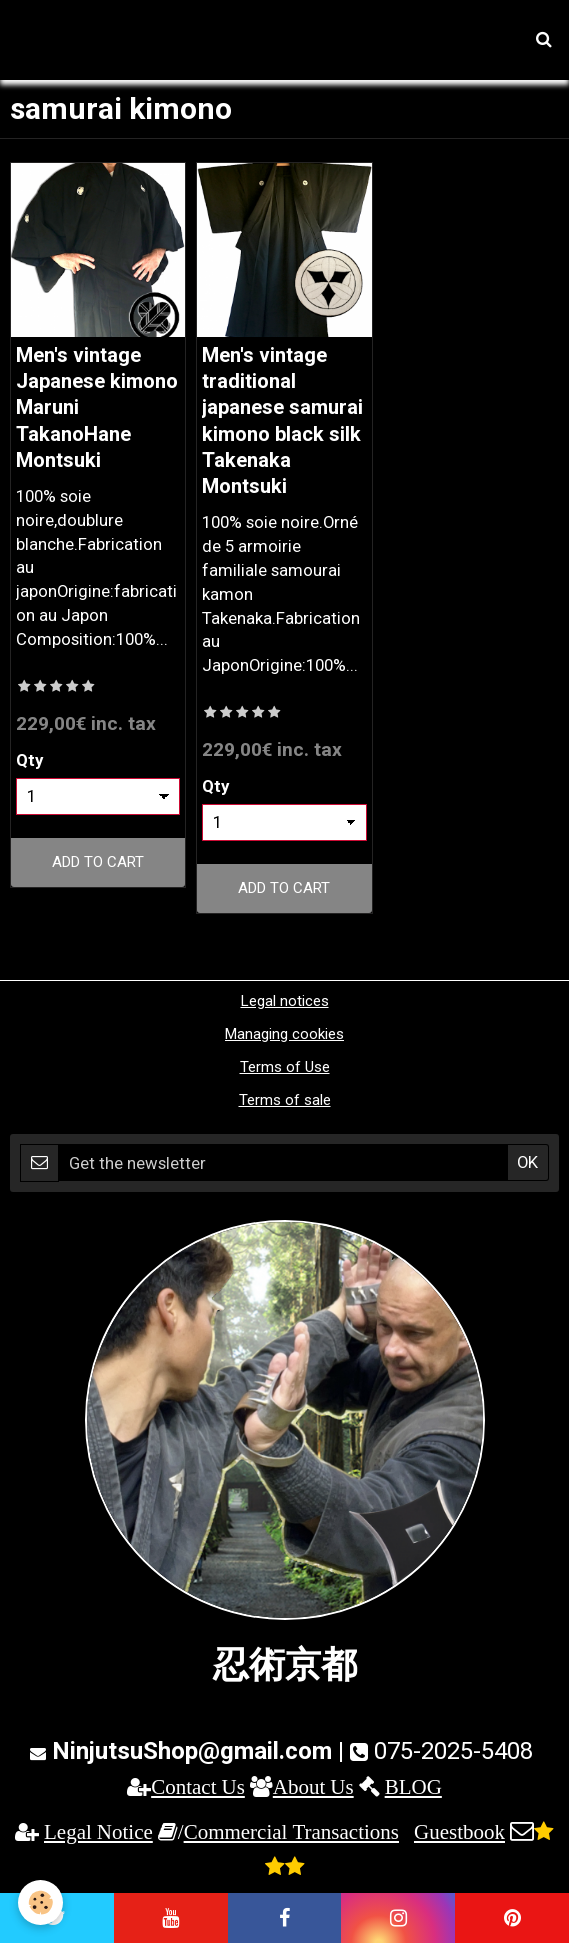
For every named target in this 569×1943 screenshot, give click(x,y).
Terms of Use (285, 1067)
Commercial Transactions (291, 1831)
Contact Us (198, 1786)
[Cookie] (40, 1902)
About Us (313, 1786)
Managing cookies (284, 1034)
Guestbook (459, 1831)
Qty (29, 760)
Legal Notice (98, 1831)
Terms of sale (285, 1100)
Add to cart (98, 862)
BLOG (413, 1786)
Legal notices (285, 1001)
